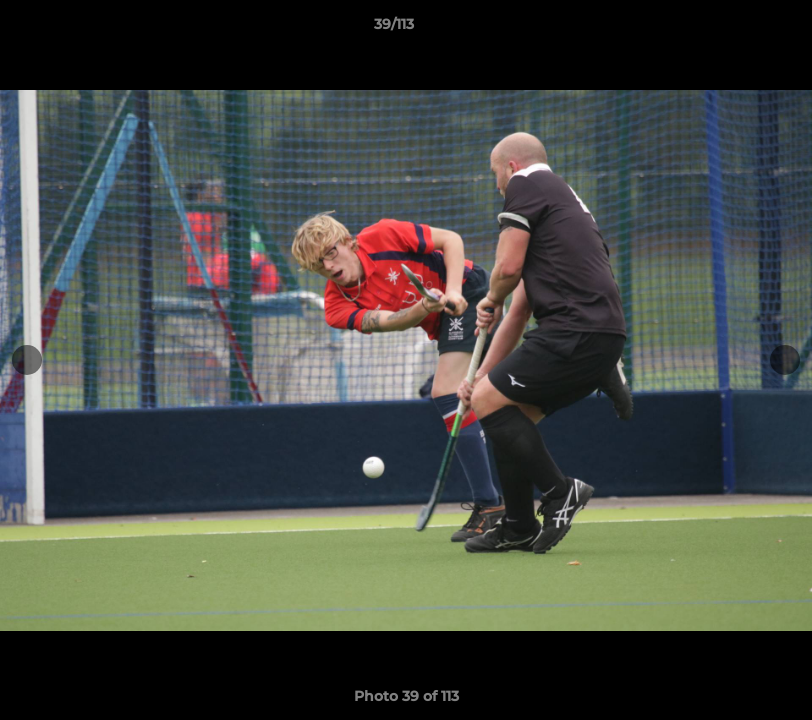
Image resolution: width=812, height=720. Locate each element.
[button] (728, 29)
